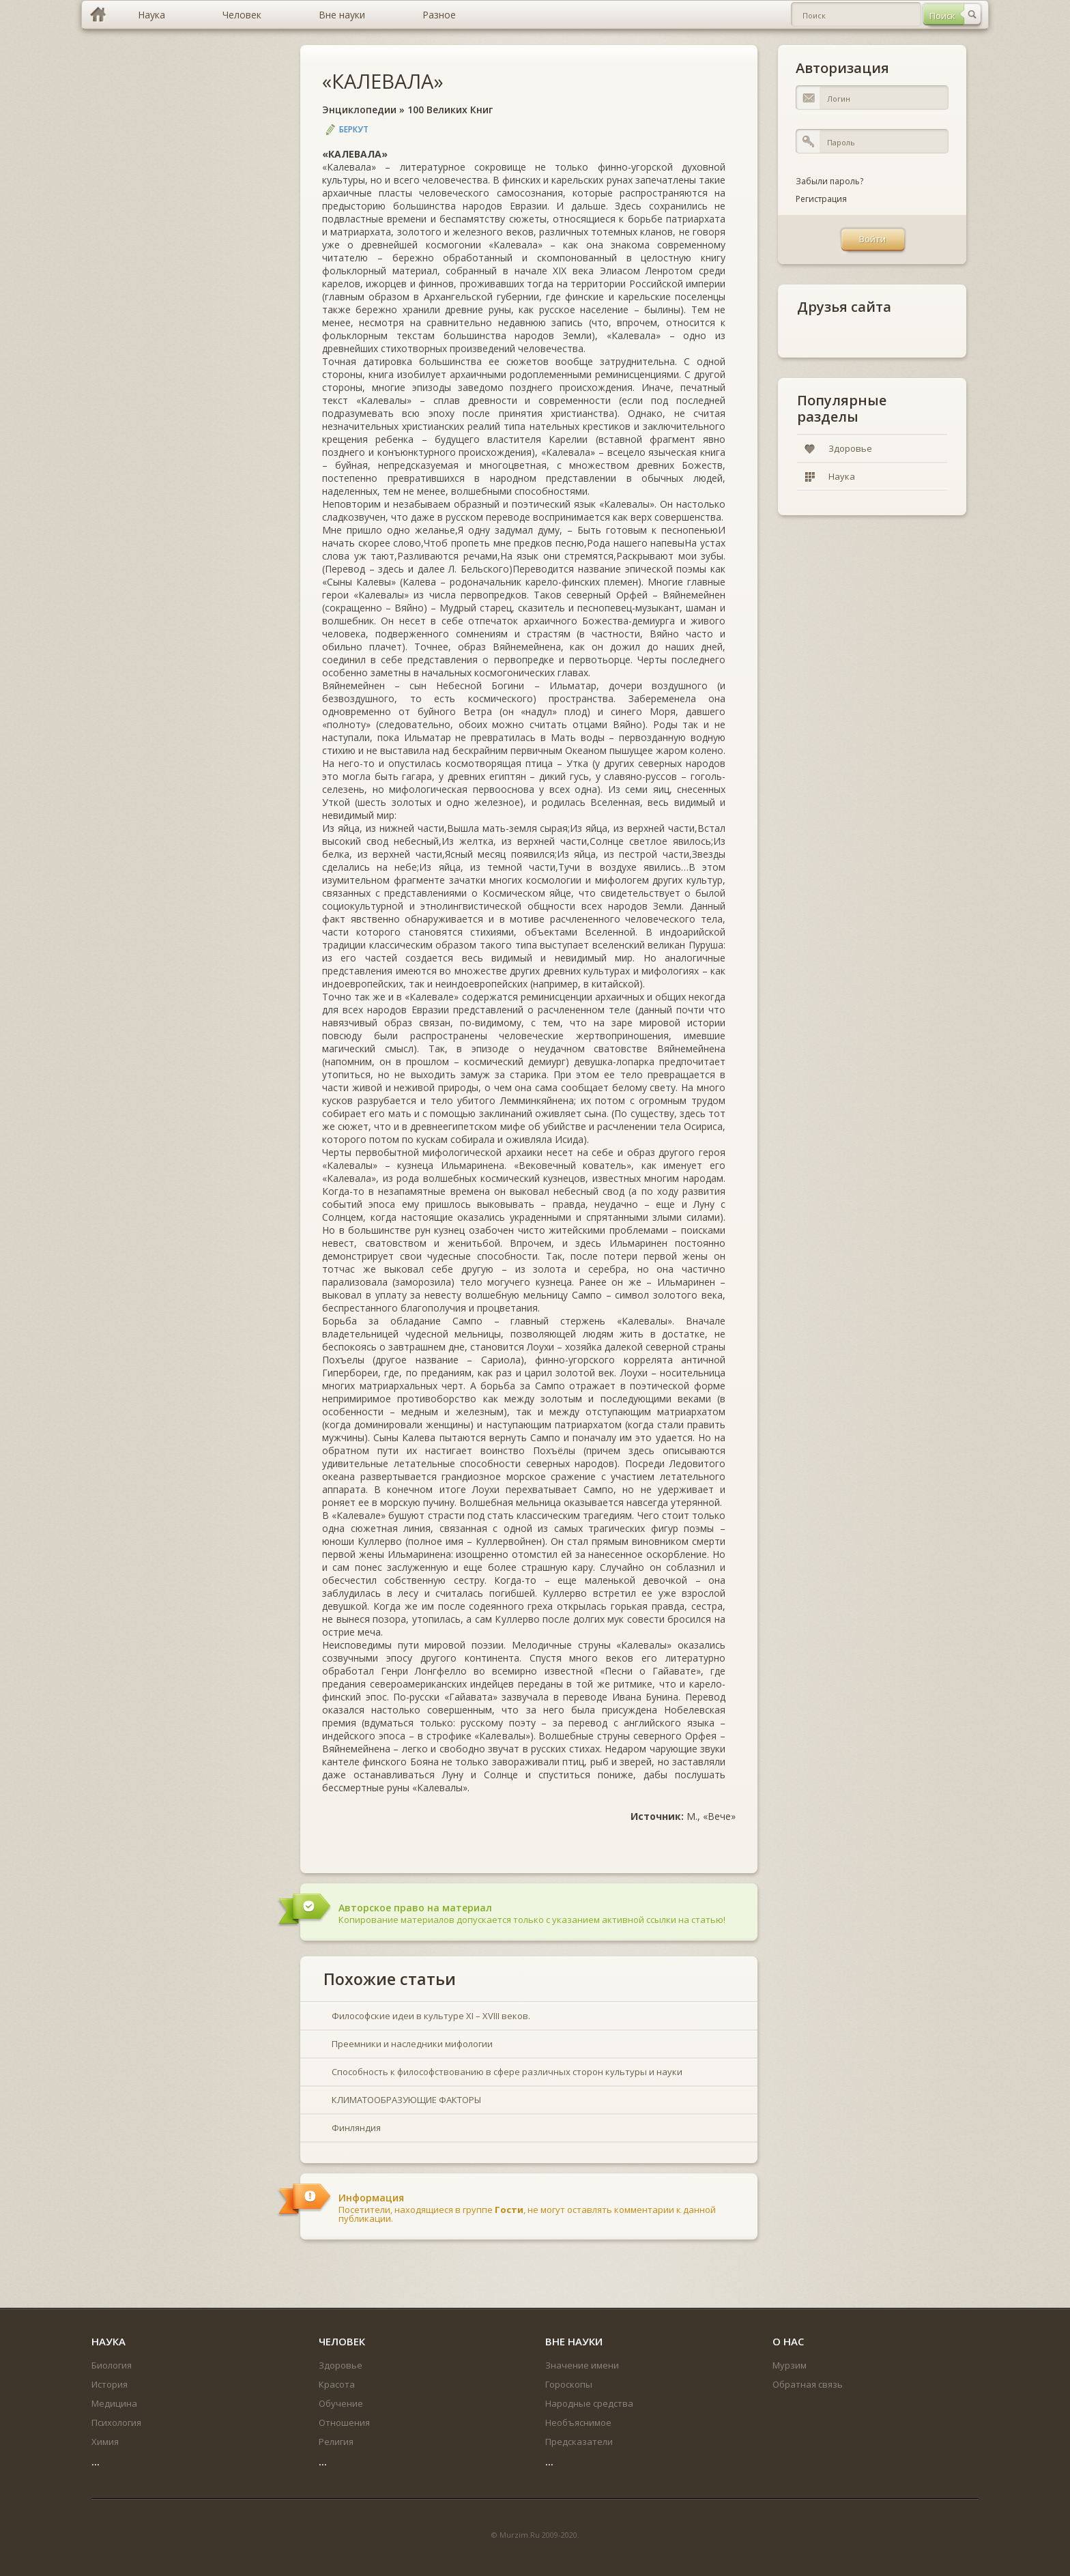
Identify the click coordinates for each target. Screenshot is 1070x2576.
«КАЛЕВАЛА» (383, 81)
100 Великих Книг (450, 109)
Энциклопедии (359, 109)
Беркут (353, 129)
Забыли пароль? (829, 181)
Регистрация (821, 199)
